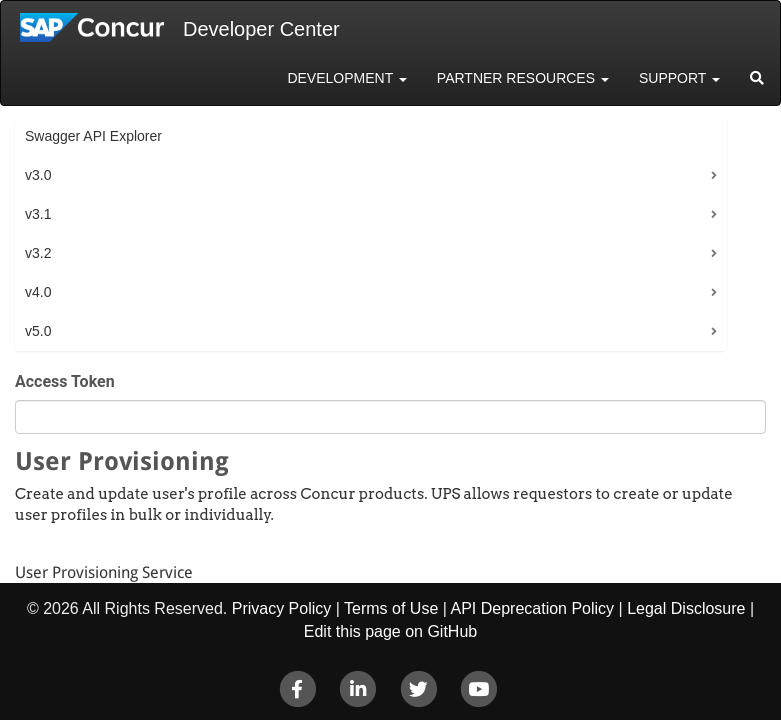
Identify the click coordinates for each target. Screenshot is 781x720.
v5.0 (38, 331)
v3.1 (38, 214)
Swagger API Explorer (93, 136)
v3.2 (38, 253)
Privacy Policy (282, 608)
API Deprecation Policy (532, 608)
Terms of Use (391, 608)
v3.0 (38, 175)
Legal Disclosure (686, 608)
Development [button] (346, 78)
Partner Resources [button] (523, 78)
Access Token (65, 381)
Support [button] (679, 78)
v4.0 (38, 292)
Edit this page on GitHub (390, 631)
